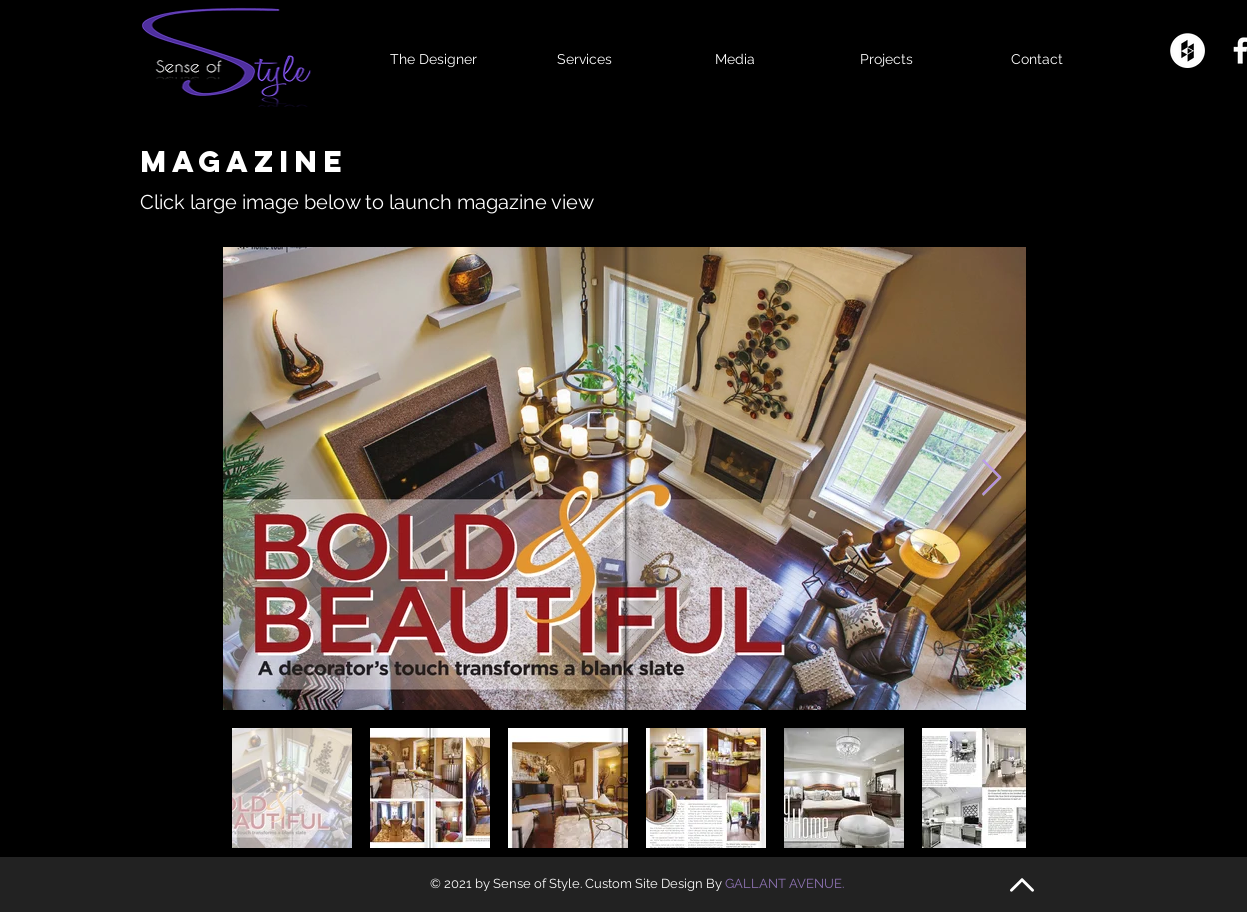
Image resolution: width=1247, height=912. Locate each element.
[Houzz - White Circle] (1187, 50)
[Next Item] (991, 478)
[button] (735, 50)
